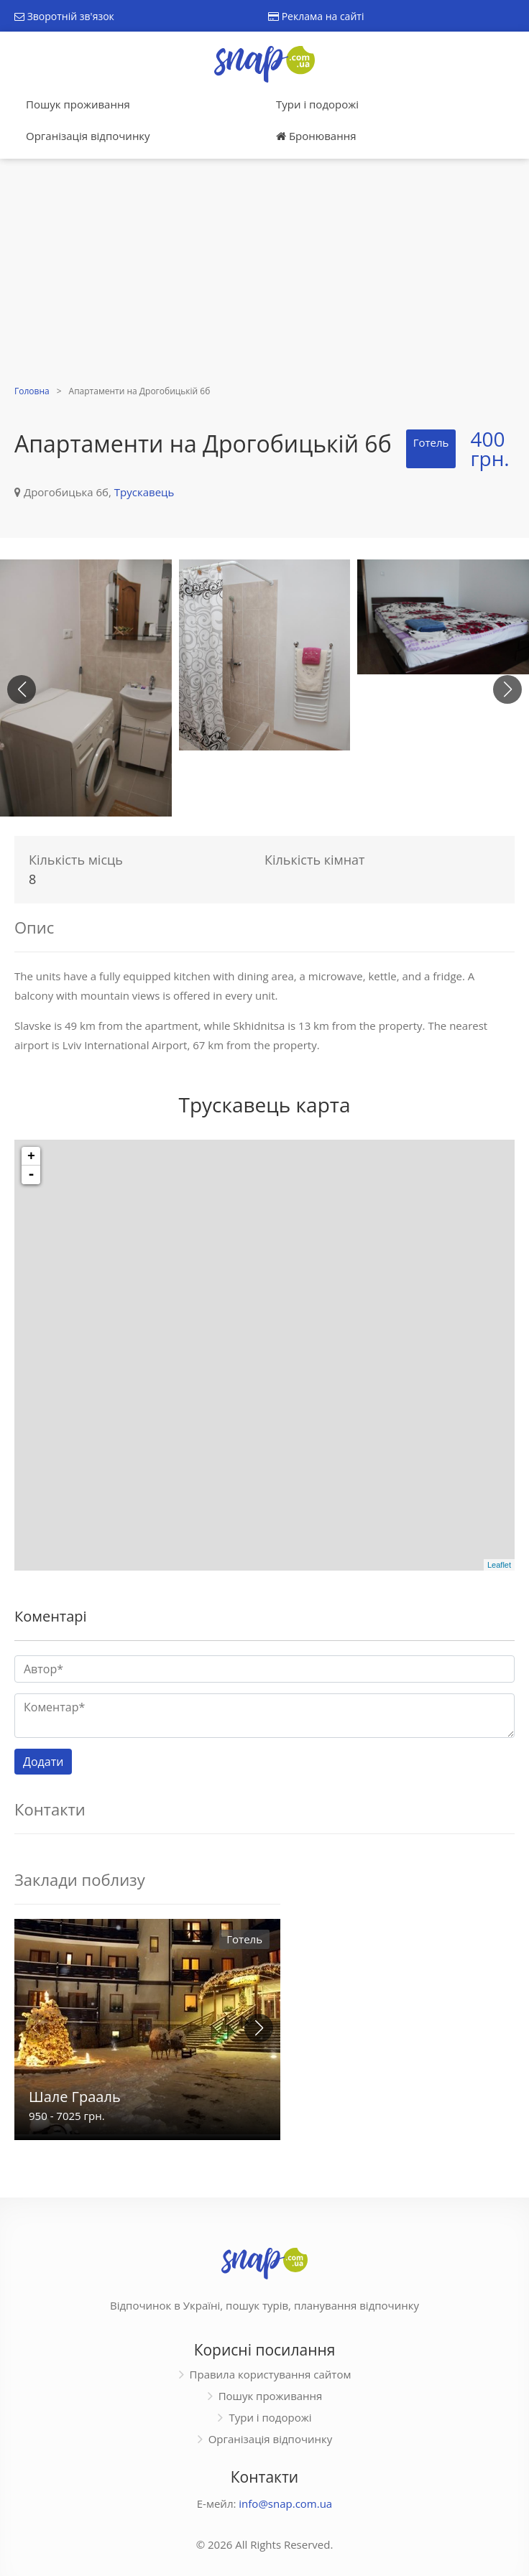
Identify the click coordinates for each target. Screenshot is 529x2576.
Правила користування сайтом (270, 2374)
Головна (32, 391)
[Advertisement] (264, 273)
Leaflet (499, 1565)
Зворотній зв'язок (64, 16)
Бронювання (316, 136)
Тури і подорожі (317, 104)
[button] (507, 689)
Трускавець (144, 492)
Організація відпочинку (88, 136)
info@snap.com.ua (285, 2503)
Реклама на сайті (316, 16)
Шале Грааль (75, 2096)
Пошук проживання (78, 104)
